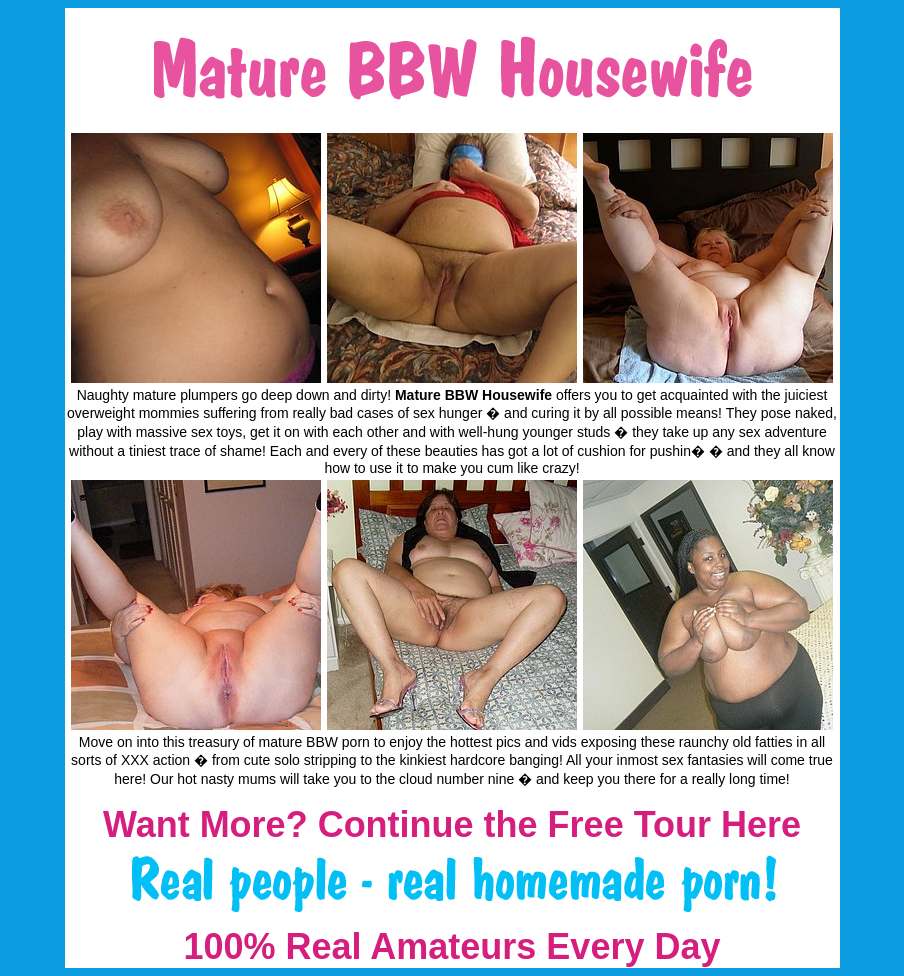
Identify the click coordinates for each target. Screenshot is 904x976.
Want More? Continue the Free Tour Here (452, 824)
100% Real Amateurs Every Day (452, 946)
